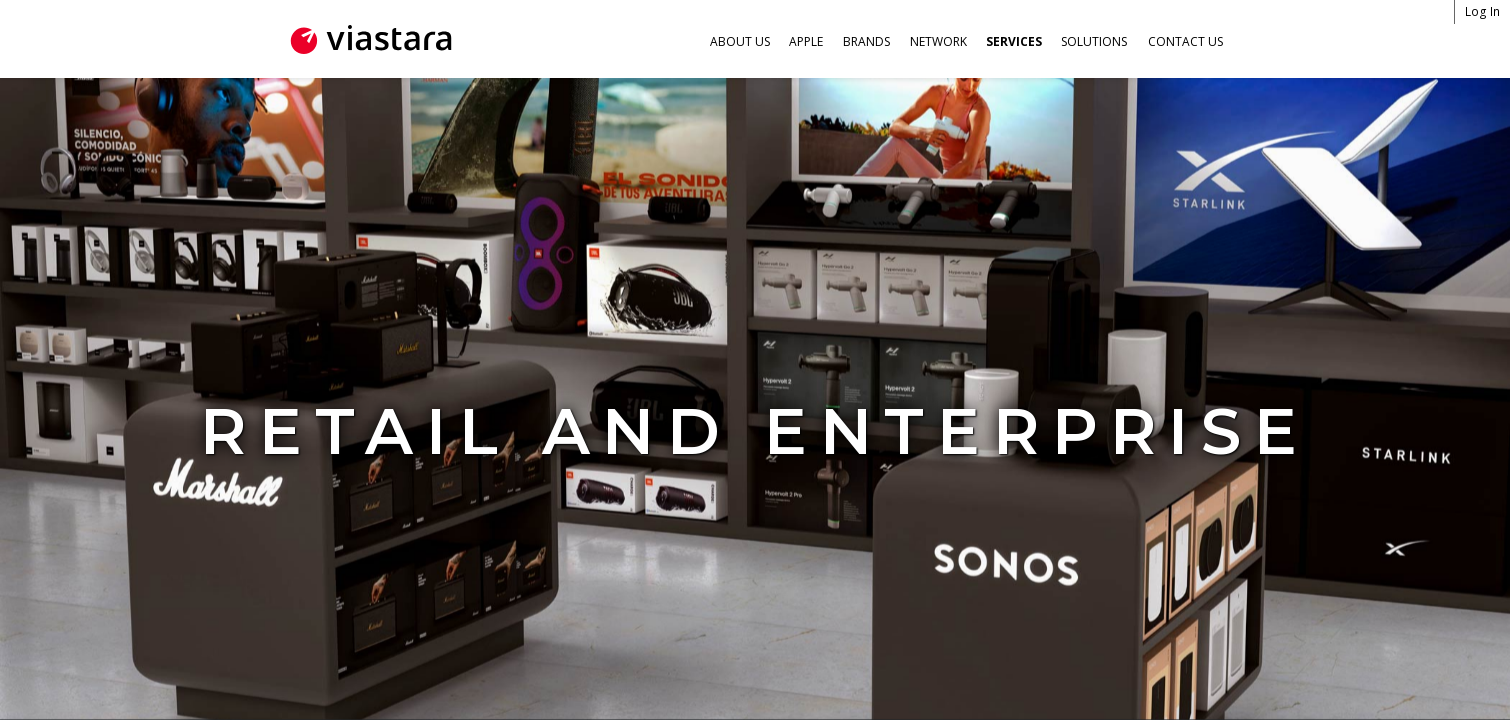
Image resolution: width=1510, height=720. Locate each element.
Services (1014, 41)
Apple (806, 41)
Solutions (1094, 41)
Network (938, 41)
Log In (1483, 11)
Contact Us (1185, 41)
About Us (740, 41)
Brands (866, 41)
